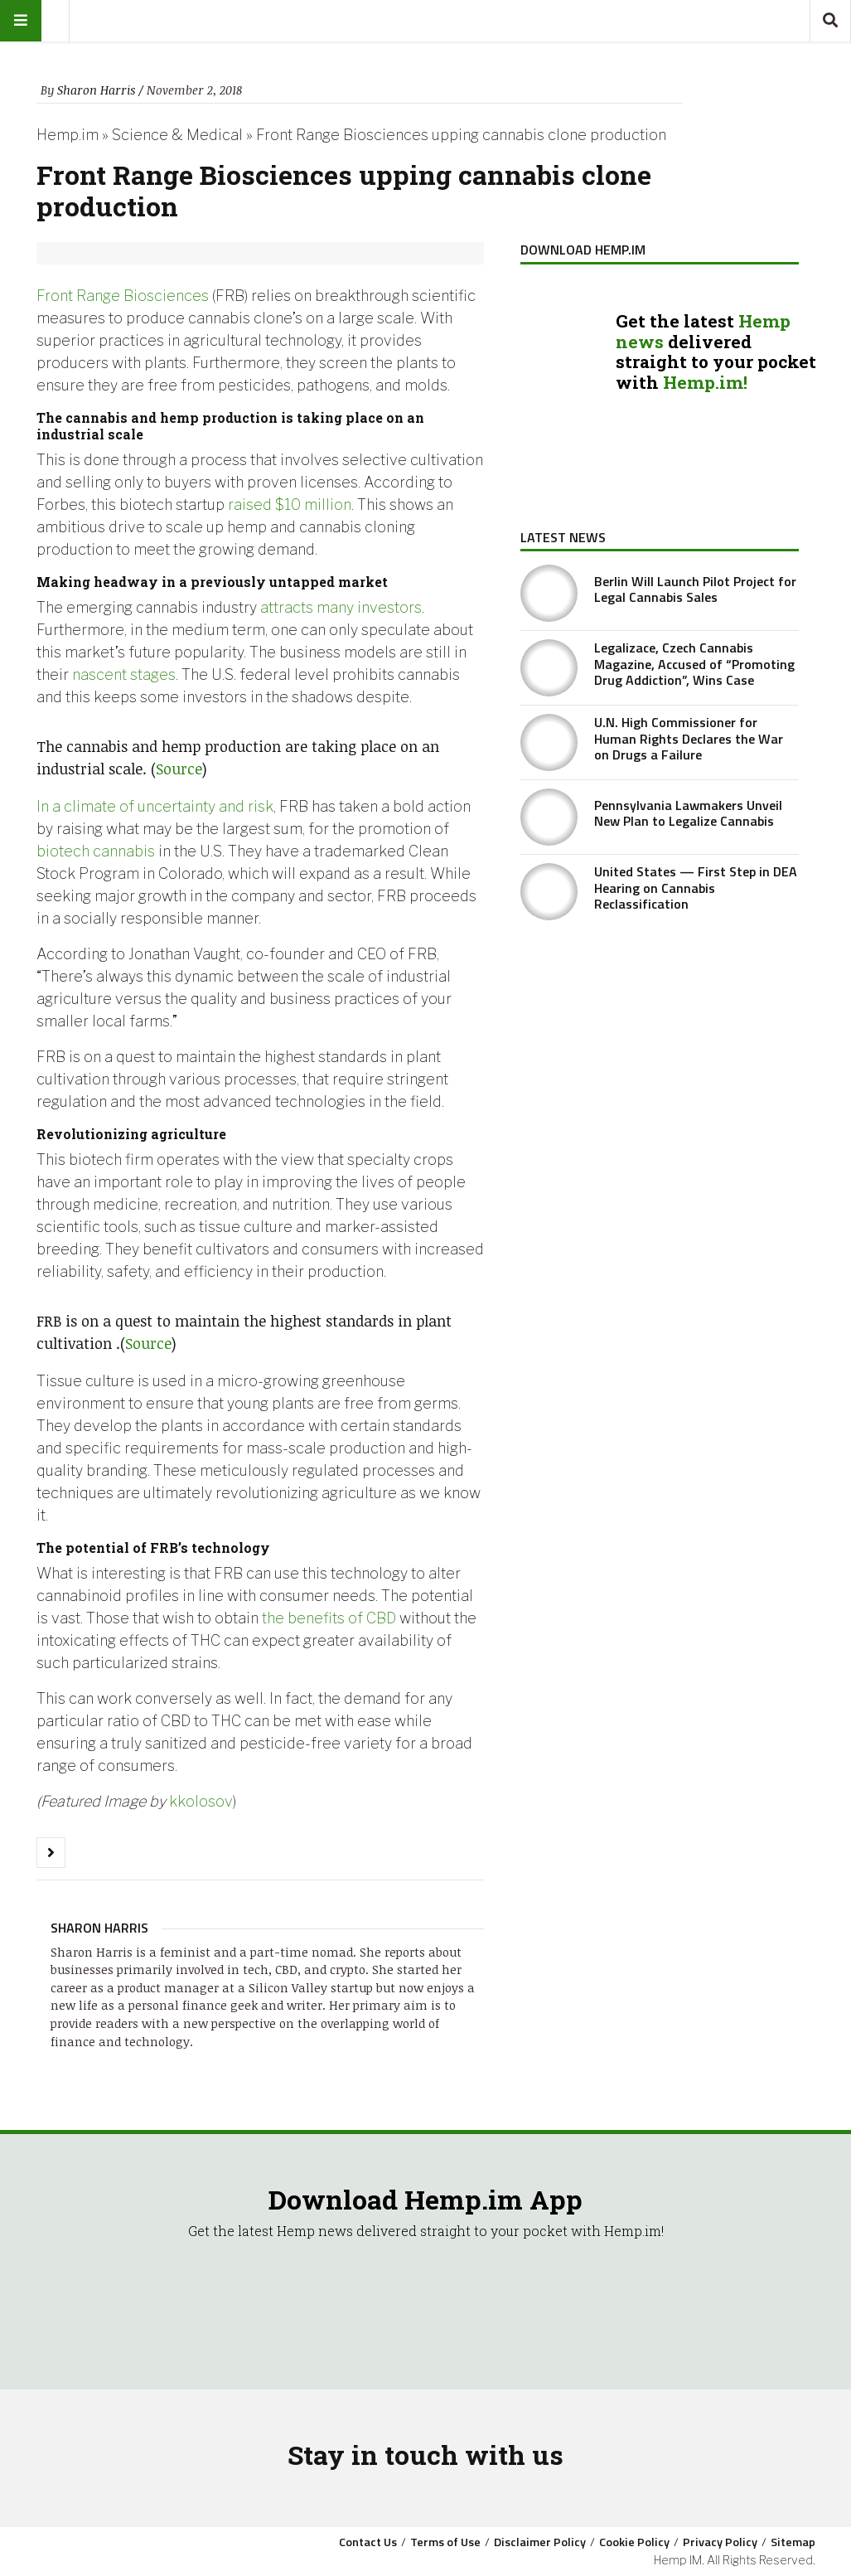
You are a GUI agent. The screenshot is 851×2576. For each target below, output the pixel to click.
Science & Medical (177, 134)
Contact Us (368, 2542)
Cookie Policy (634, 2542)
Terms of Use (445, 2542)
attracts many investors (341, 607)
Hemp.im (67, 134)
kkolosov (201, 1801)
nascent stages (124, 674)
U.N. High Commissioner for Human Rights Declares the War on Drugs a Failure (688, 738)
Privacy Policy (720, 2542)
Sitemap (793, 2542)
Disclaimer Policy (540, 2542)
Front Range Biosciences (122, 295)
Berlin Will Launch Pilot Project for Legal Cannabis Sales (695, 589)
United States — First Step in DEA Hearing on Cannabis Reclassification (695, 887)
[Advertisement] (659, 1056)
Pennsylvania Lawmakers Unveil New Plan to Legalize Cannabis (688, 813)
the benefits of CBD (330, 1618)
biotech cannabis (95, 851)
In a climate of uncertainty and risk (154, 806)
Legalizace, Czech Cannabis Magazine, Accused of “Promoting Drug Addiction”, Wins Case (694, 663)
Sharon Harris (96, 90)
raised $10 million (289, 504)
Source (179, 769)
